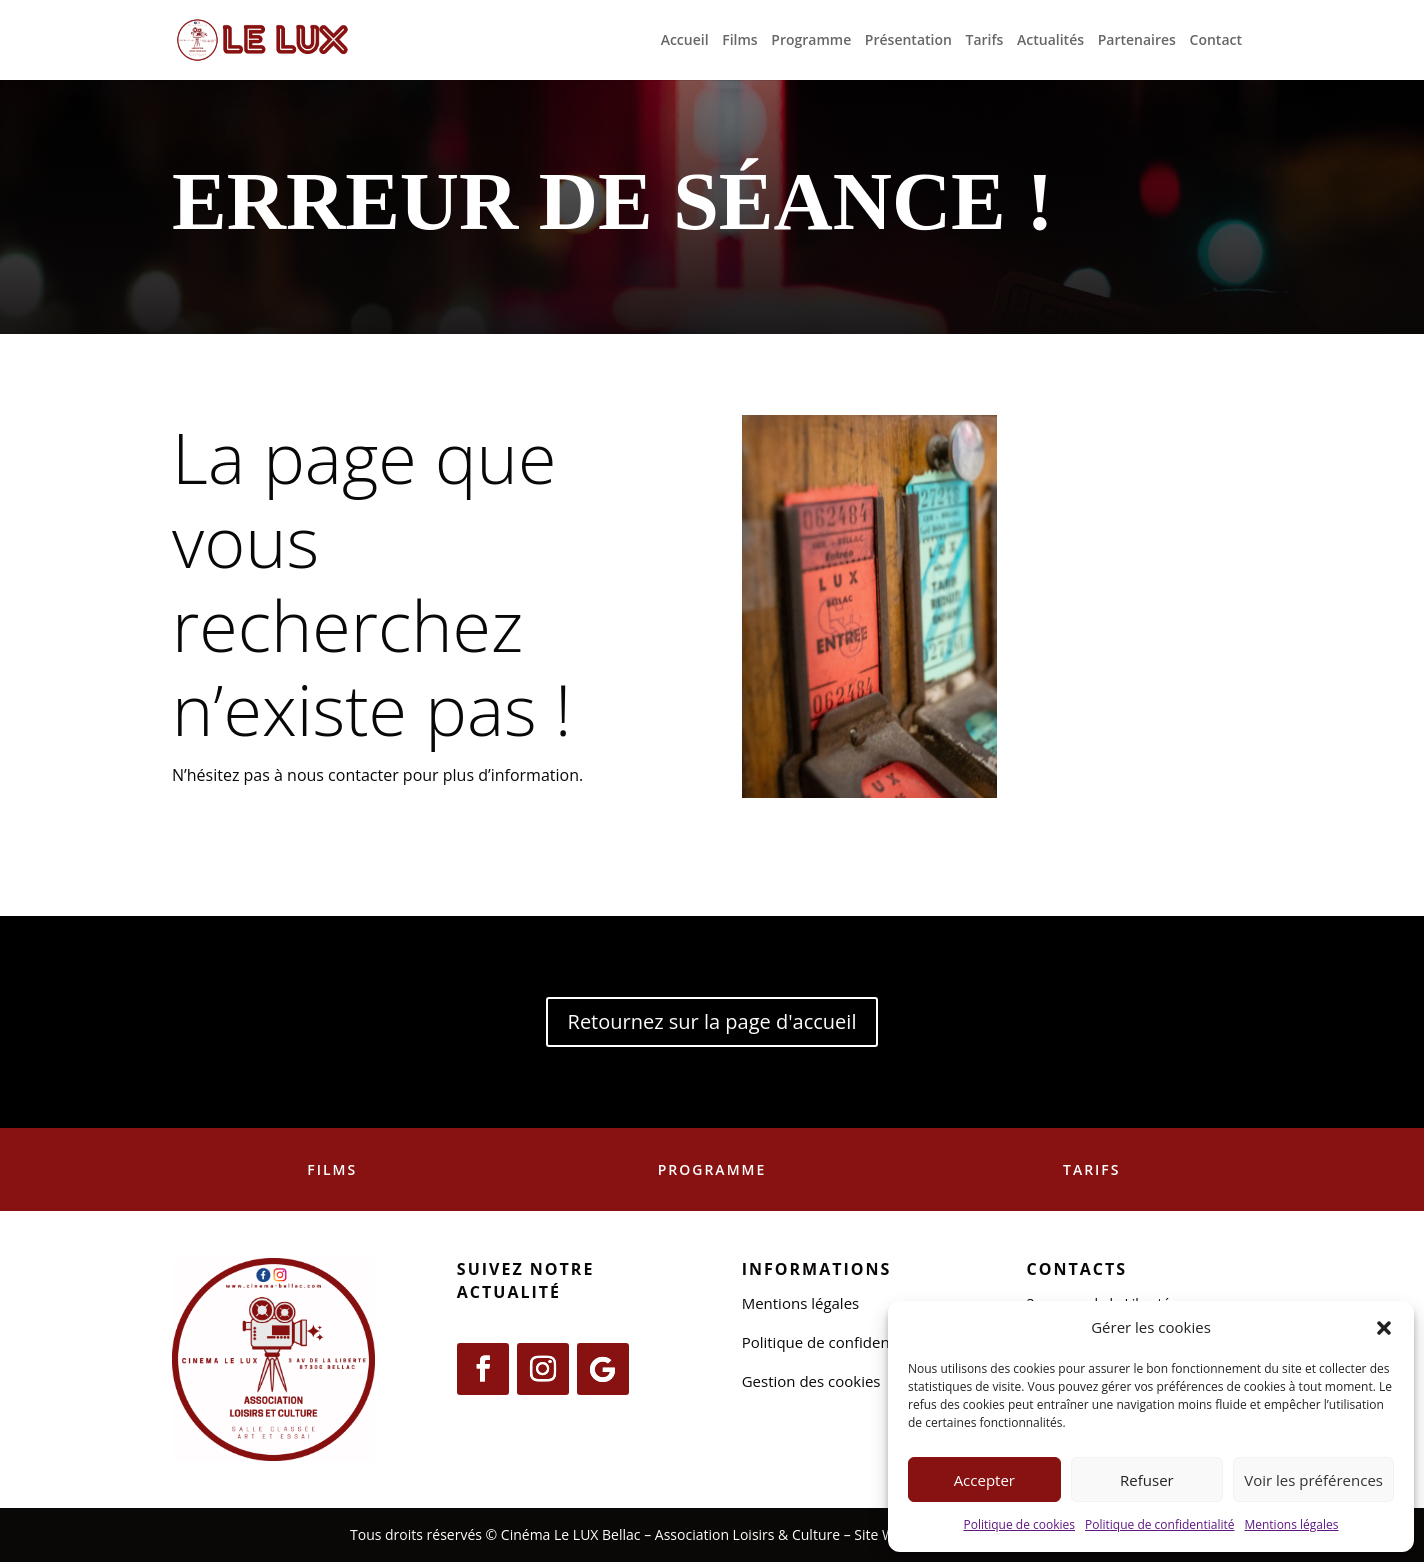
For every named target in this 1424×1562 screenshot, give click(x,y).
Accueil (685, 41)
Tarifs (985, 41)
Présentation (908, 41)
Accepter (984, 1480)
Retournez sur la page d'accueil (712, 1021)
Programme (811, 41)
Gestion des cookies (811, 1381)
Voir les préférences (1313, 1480)
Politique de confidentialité (1159, 1524)
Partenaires (1137, 41)
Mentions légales (1291, 1524)
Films (739, 41)
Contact (1216, 41)
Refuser (1147, 1480)
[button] (1384, 1328)
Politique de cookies (1019, 1524)
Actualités (1050, 41)
